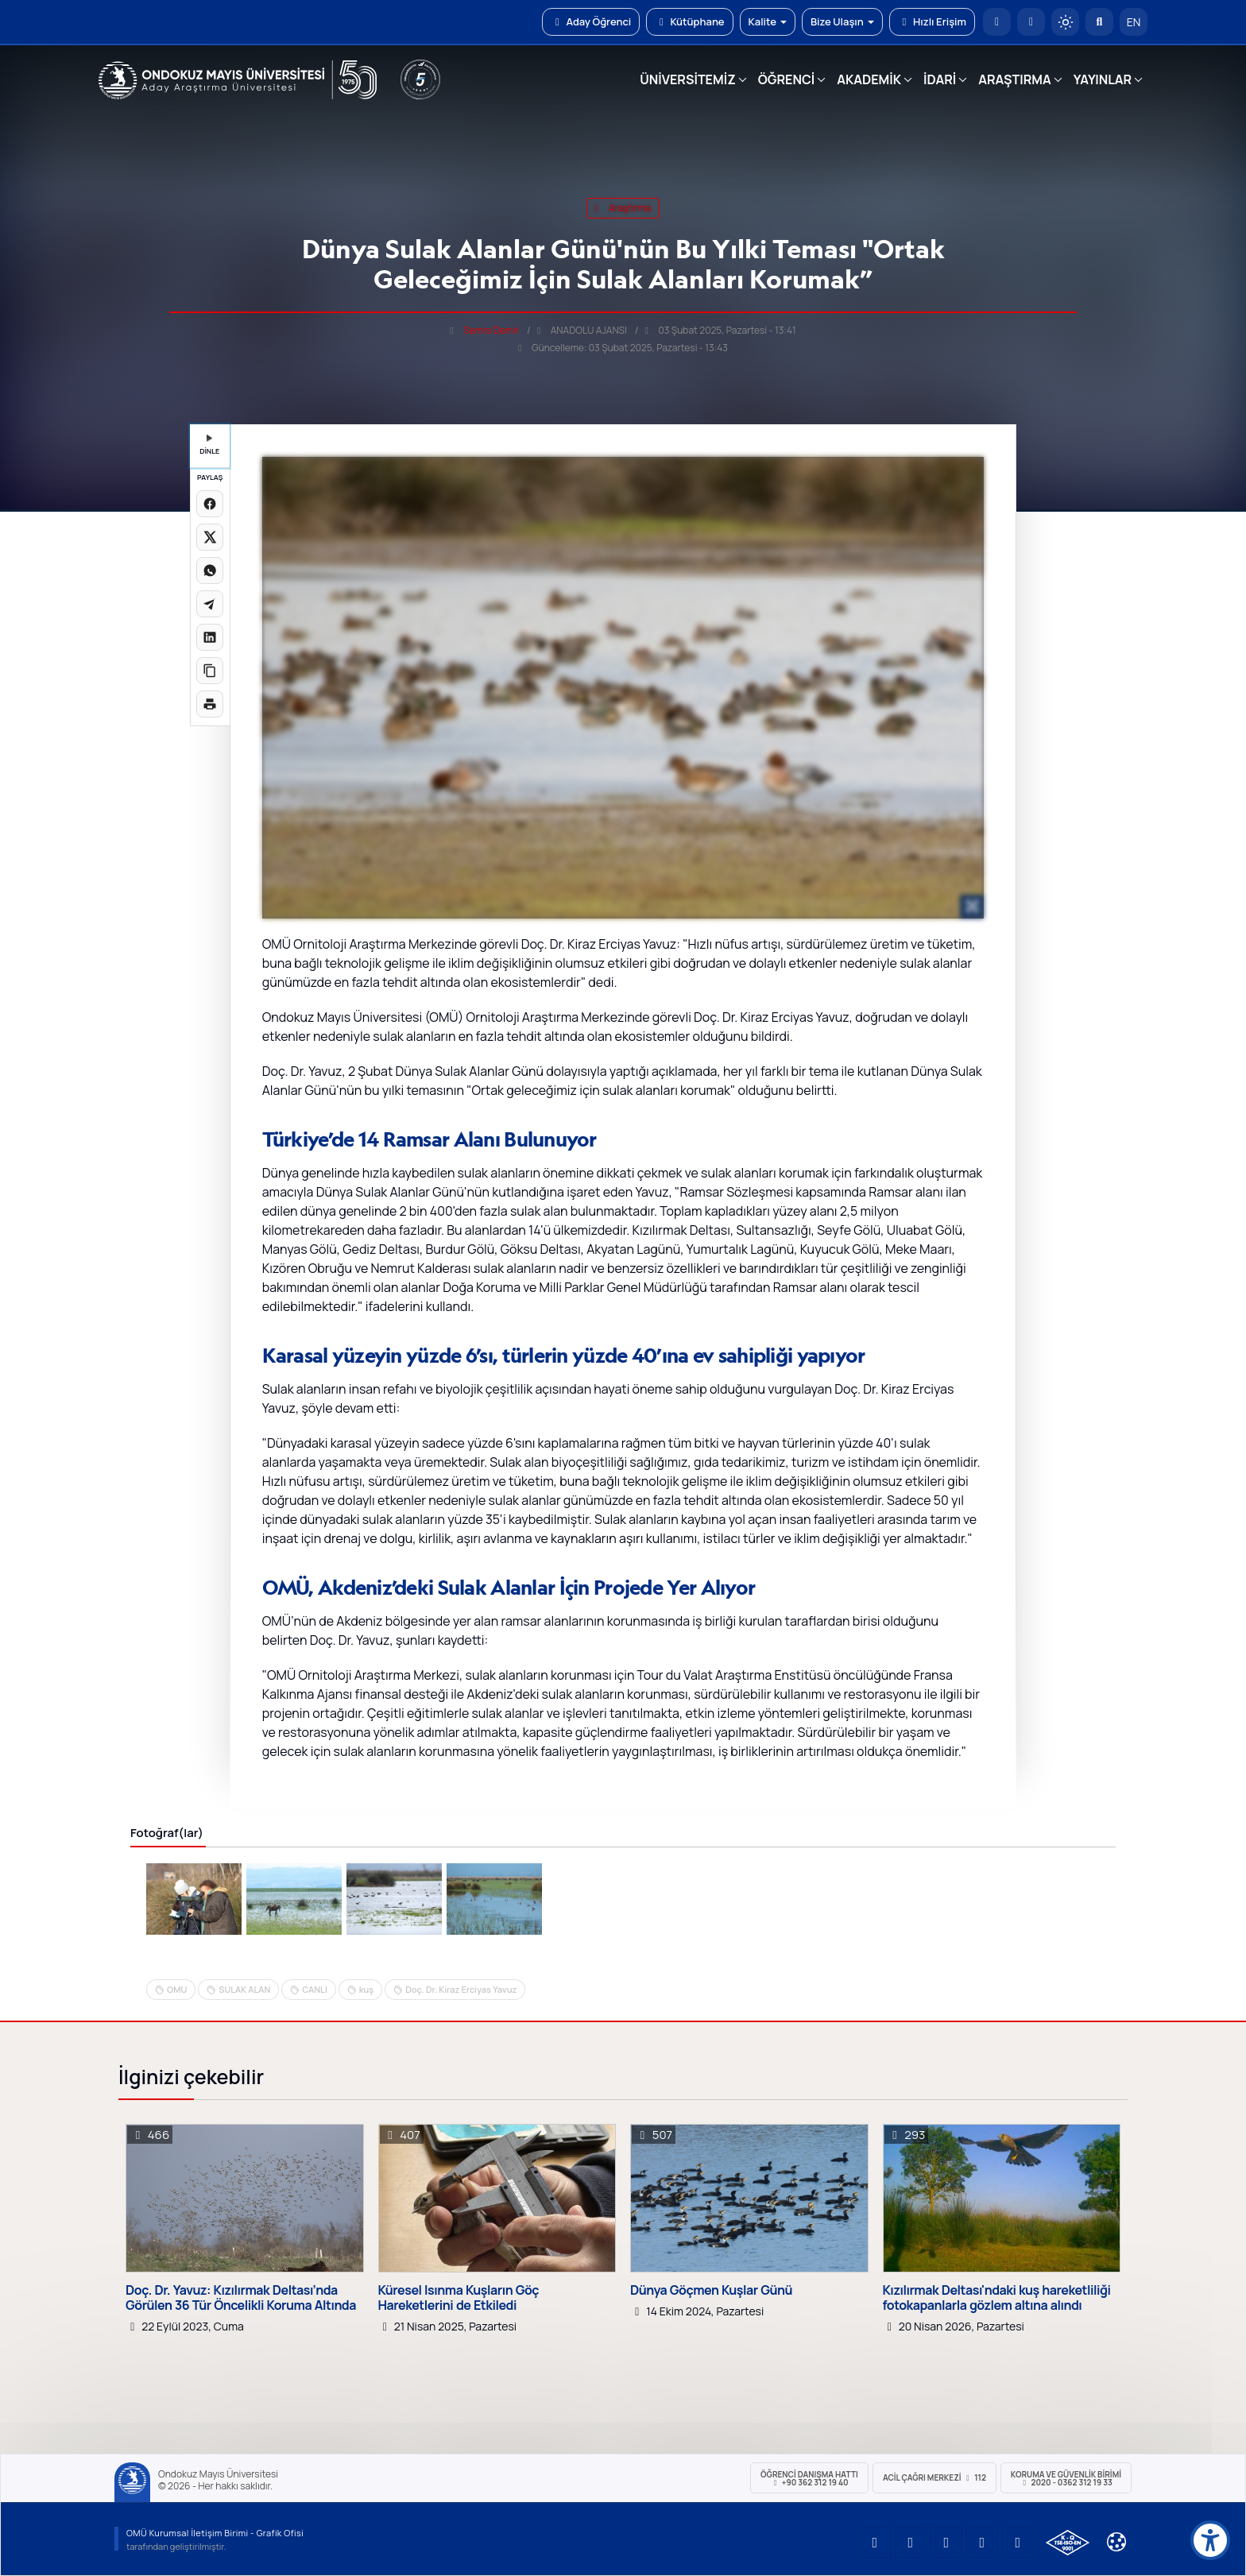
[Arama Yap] (1099, 22)
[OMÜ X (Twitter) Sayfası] (982, 2543)
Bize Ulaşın (842, 21)
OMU (177, 1989)
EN (1134, 21)
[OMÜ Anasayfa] (997, 22)
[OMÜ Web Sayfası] (238, 80)
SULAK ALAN (244, 1989)
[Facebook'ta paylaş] (209, 503)
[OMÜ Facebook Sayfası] (1018, 2543)
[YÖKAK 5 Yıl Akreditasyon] (420, 79)
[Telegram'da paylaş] (209, 603)
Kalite (768, 21)
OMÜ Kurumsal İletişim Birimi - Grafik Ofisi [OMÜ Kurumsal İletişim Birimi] (215, 2533)
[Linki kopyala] (209, 670)
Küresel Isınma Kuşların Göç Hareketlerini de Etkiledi (459, 2298)
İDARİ (939, 79)
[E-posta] (1031, 22)
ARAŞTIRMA (1014, 79)
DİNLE (209, 445)
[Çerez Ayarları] (1116, 2542)
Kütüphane (689, 21)
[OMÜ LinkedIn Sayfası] (911, 2543)
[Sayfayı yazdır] (209, 703)
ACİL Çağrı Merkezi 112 (934, 2477)
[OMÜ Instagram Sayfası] (946, 2543)
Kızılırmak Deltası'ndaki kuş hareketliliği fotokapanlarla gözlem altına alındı (997, 2298)
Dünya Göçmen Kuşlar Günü (711, 2290)
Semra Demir (491, 330)
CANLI (314, 1989)
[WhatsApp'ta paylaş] (209, 570)
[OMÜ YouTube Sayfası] (875, 2543)
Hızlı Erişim (932, 21)
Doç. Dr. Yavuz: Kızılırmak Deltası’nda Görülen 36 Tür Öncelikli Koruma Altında (241, 2298)
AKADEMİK (869, 79)
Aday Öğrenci (591, 21)
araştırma (623, 208)
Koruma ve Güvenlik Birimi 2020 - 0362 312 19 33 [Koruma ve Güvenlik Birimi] (1066, 2478)
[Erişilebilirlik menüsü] (1210, 2540)
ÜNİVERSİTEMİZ (688, 79)
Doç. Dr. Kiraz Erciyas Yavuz (461, 1989)
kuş (366, 1989)
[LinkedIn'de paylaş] (209, 637)
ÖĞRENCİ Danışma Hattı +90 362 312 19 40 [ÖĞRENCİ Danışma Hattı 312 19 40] (809, 2478)
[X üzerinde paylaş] (209, 537)
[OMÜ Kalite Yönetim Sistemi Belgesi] (1067, 2543)
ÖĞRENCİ (786, 79)
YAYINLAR (1103, 79)
